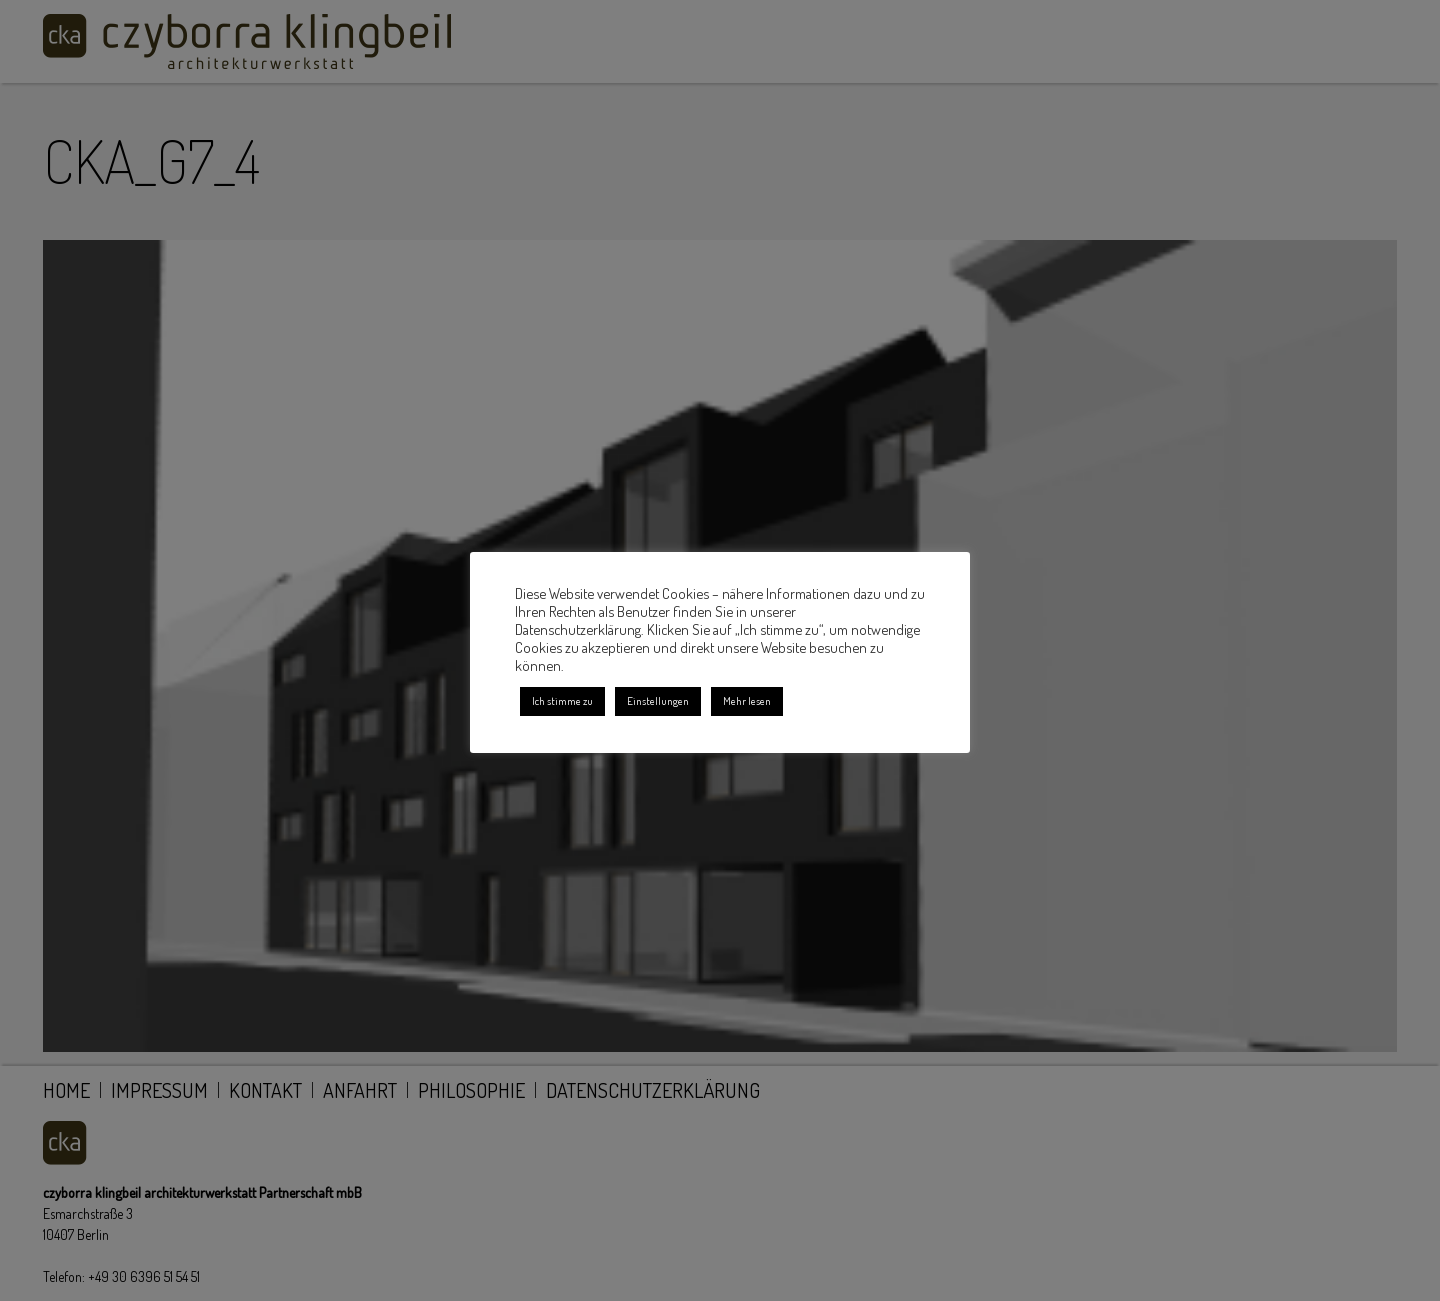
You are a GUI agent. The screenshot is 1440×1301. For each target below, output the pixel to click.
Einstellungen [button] (658, 701)
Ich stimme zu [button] (562, 701)
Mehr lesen (747, 701)
